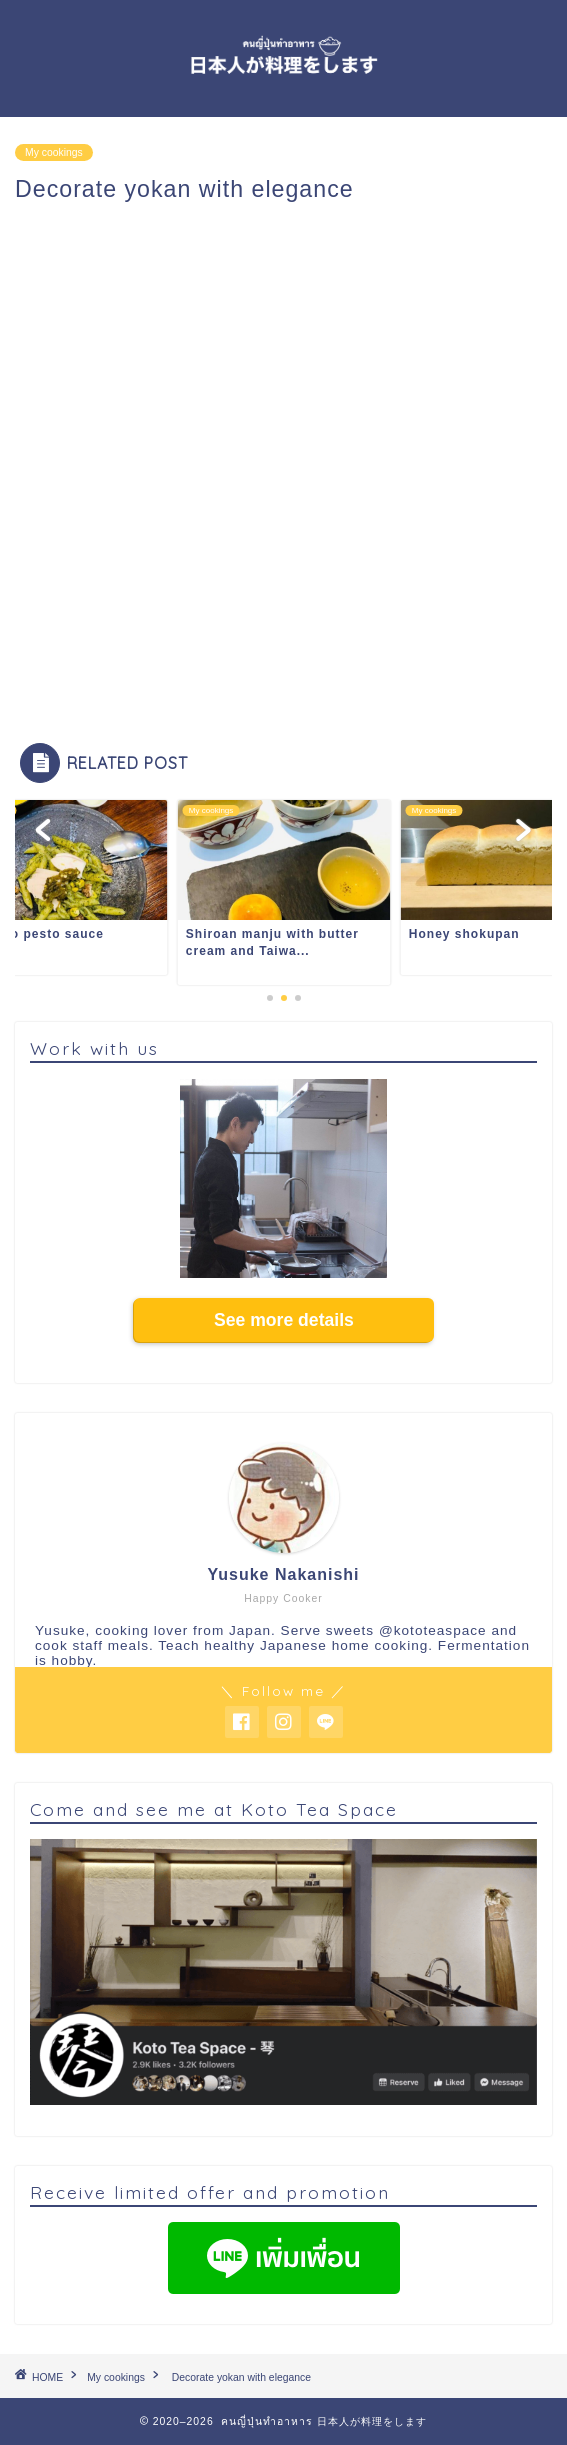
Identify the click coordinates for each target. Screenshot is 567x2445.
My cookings (54, 152)
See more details (284, 1320)
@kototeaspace (433, 1630)
